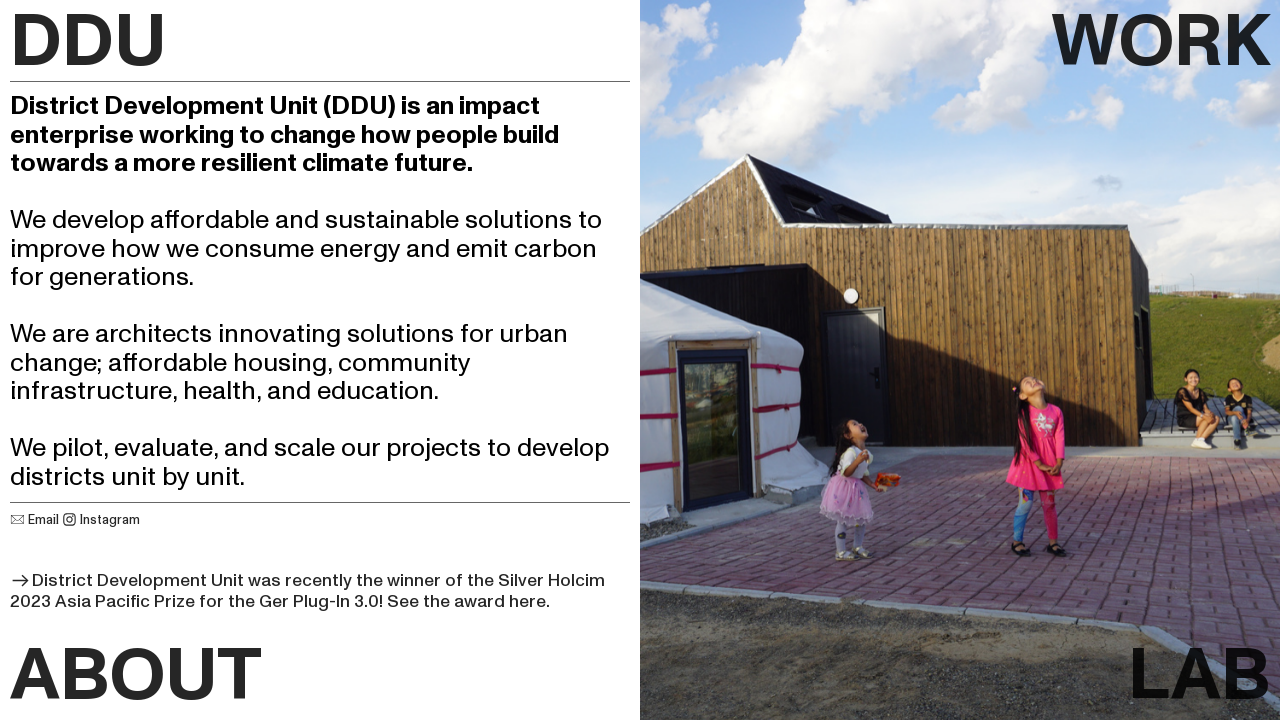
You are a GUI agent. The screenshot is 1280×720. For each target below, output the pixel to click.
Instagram (101, 520)
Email (36, 520)
